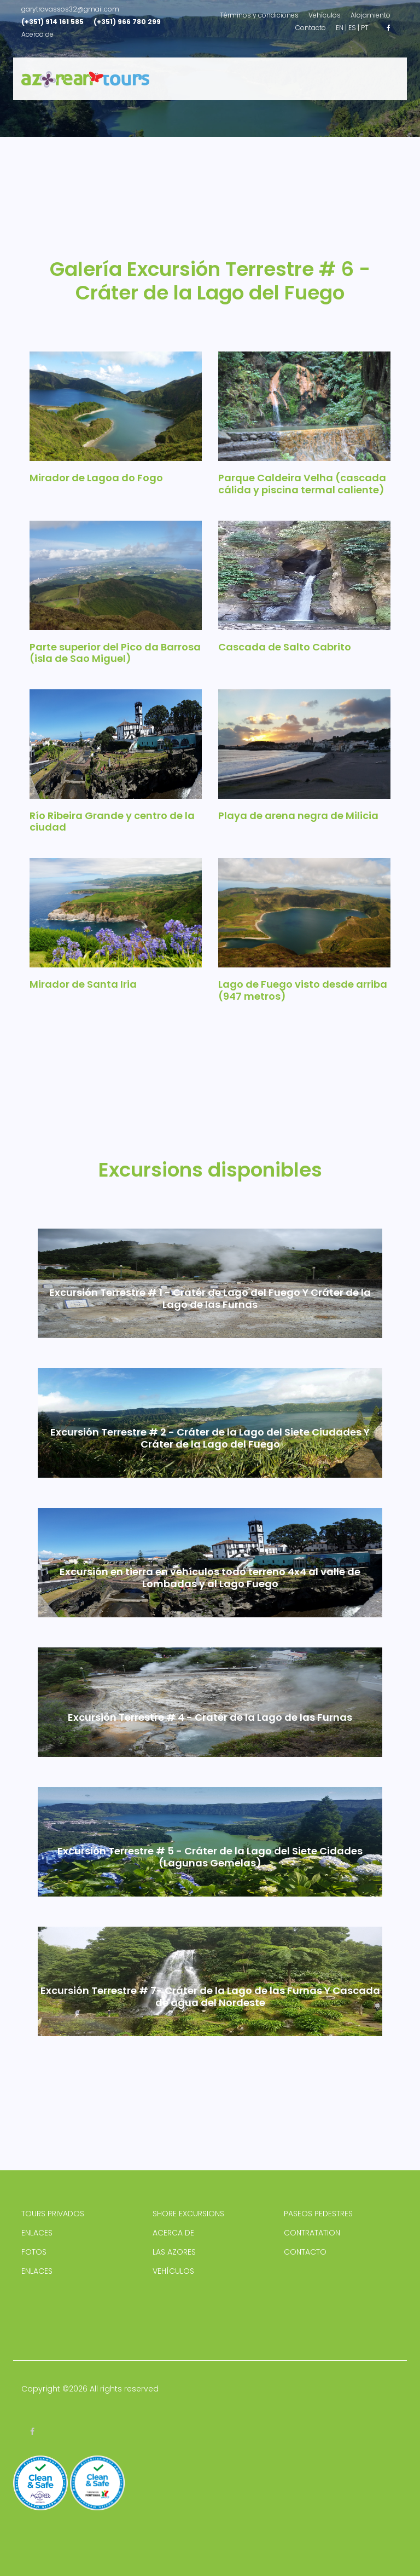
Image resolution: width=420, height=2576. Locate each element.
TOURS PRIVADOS (52, 2213)
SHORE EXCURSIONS (188, 2213)
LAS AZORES (174, 2251)
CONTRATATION (312, 2232)
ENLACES (36, 2232)
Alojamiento (370, 15)
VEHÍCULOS (173, 2271)
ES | (353, 27)
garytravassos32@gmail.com (70, 9)
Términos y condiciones (259, 15)
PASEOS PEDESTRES (318, 2213)
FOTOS (33, 2251)
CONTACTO (305, 2251)
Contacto (310, 27)
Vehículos (324, 15)
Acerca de (37, 34)
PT (365, 27)
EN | (341, 27)
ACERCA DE (173, 2232)
